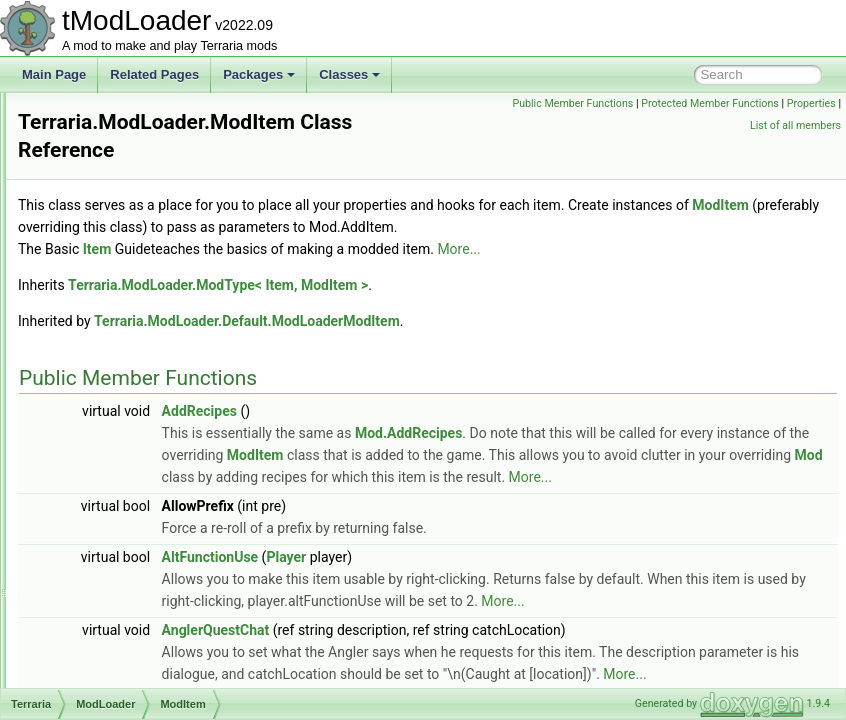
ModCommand (137, 312)
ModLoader (128, 444)
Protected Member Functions (767, 103)
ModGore (123, 378)
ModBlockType (137, 202)
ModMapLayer (136, 466)
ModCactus (128, 290)
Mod (109, 114)
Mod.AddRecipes (658, 455)
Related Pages (154, 74)
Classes (349, 74)
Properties (717, 125)
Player (536, 623)
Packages (259, 74)
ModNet (119, 532)
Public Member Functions (629, 103)
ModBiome (126, 180)
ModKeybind (131, 422)
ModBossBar (132, 224)
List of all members (795, 125)
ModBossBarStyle (145, 246)
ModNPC (122, 554)
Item (347, 271)
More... (708, 271)
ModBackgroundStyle (155, 158)
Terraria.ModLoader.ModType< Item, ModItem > (468, 307)
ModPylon (124, 686)
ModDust (122, 356)
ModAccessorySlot (147, 136)
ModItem (121, 400)
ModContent (130, 334)
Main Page (54, 74)
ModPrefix (125, 642)
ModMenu (124, 488)
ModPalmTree (135, 598)
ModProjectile (134, 664)
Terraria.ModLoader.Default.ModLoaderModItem (497, 343)
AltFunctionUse (460, 623)
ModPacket (128, 576)
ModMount (126, 510)
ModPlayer (126, 620)
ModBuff (120, 268)
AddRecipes (449, 433)
